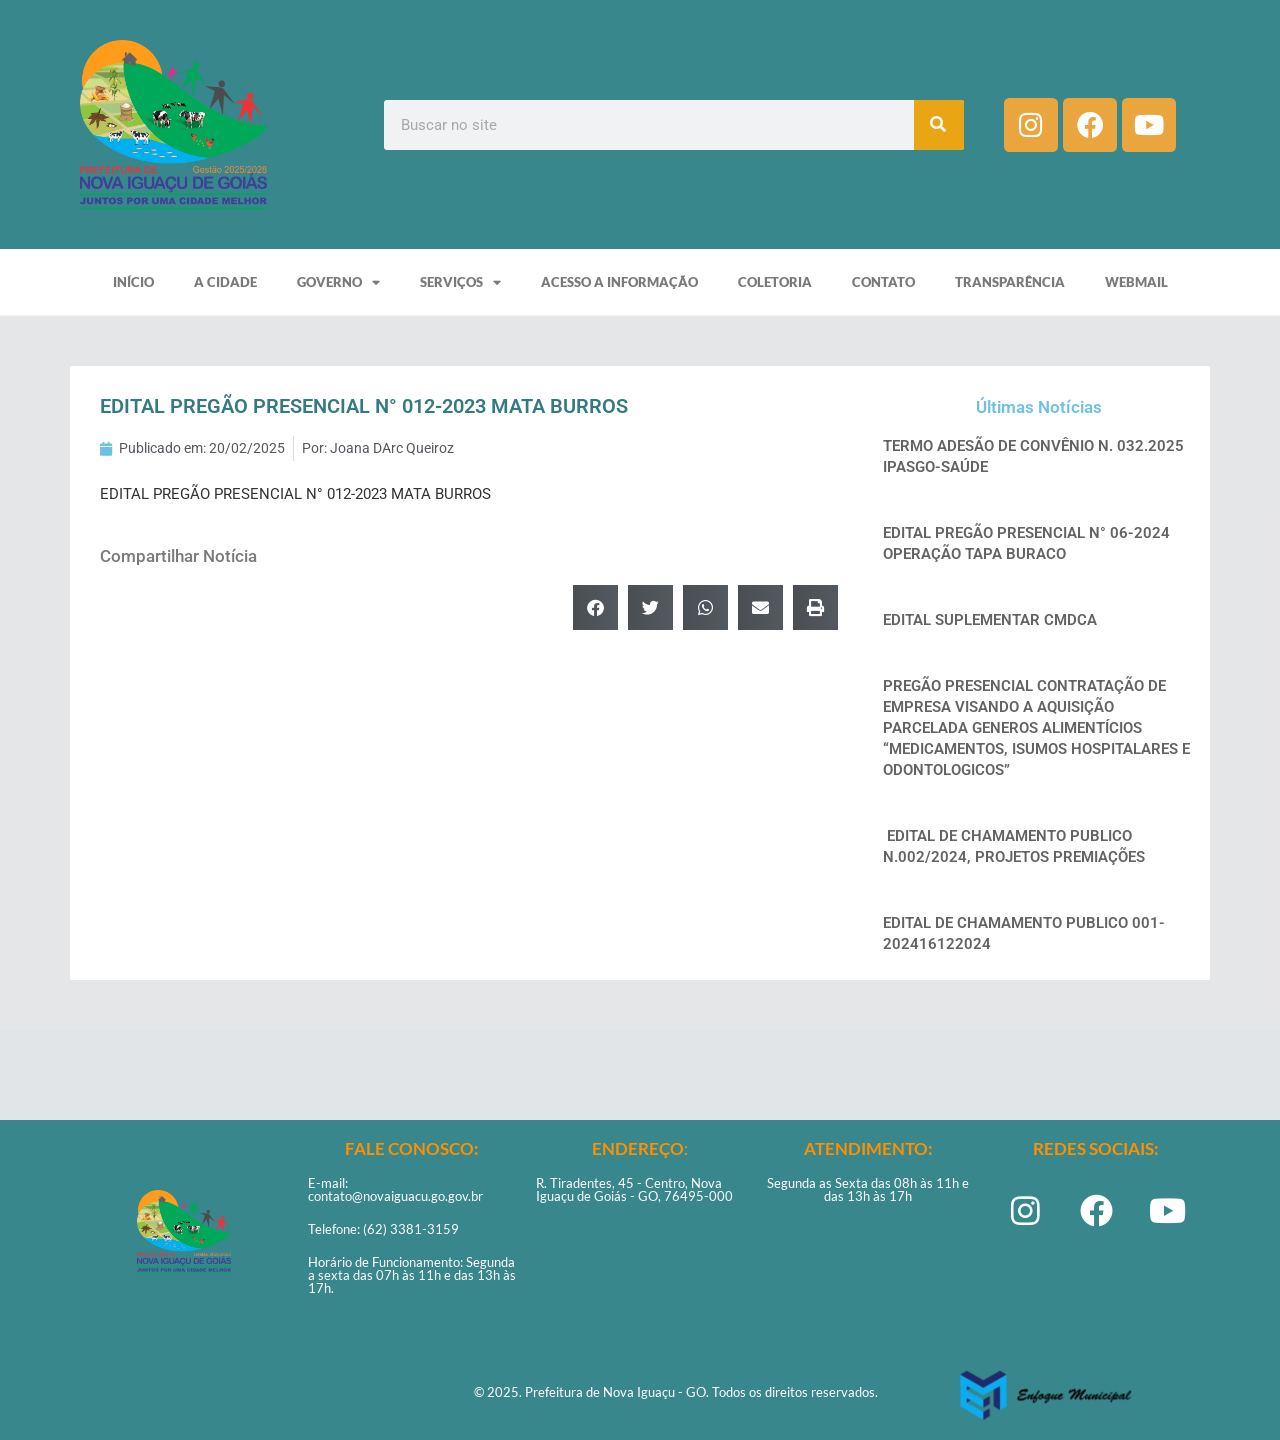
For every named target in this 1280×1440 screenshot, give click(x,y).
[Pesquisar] (939, 125)
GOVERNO (338, 282)
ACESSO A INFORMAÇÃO (619, 282)
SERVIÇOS (460, 282)
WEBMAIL (1136, 282)
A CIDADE (225, 282)
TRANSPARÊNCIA (1010, 282)
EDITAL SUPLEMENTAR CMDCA (990, 620)
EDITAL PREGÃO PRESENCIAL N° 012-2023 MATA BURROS (295, 494)
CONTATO (883, 282)
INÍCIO (133, 282)
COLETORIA (775, 282)
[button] (595, 607)
